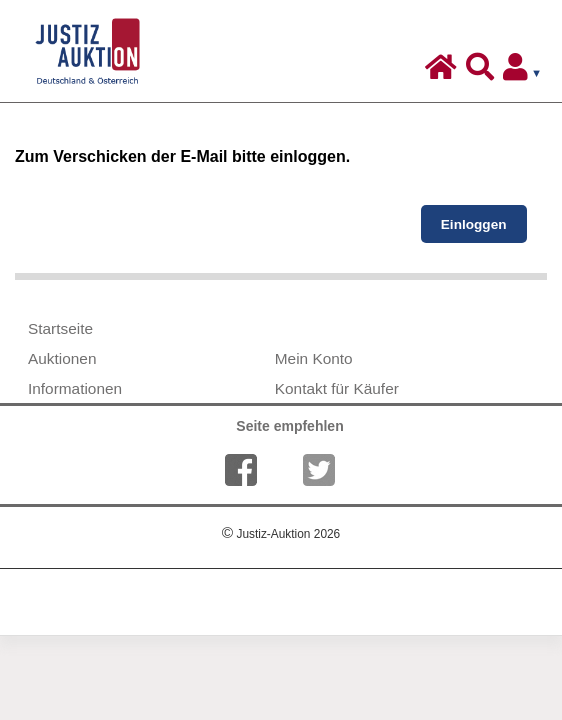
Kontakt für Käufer (337, 388)
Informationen (75, 388)
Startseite (60, 328)
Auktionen (62, 358)
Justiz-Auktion (281, 534)
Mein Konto (314, 358)
